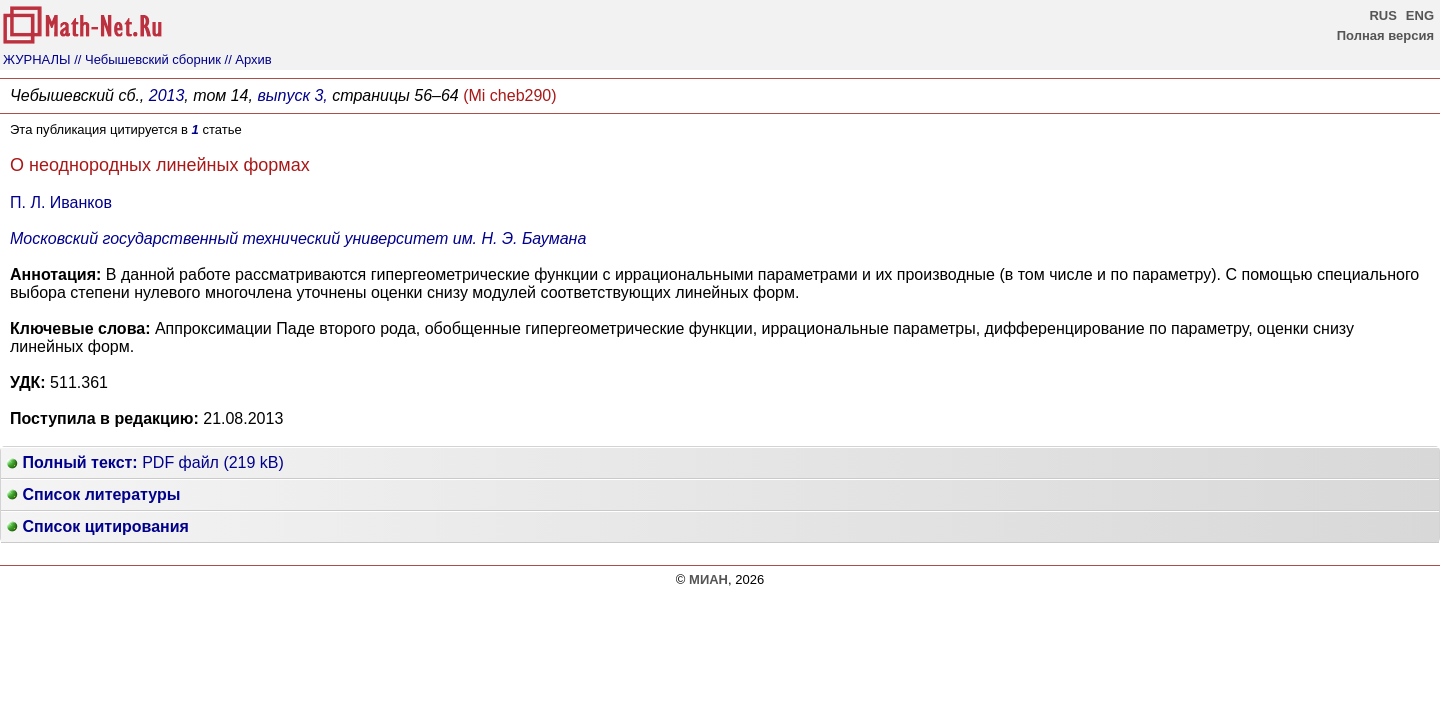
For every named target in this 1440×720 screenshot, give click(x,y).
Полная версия (1385, 35)
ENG (1420, 15)
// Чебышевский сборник (147, 59)
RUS (1382, 15)
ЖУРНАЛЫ (37, 59)
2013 (167, 95)
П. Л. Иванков (61, 202)
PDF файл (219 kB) (145, 462)
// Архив (248, 59)
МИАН (708, 579)
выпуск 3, (292, 95)
